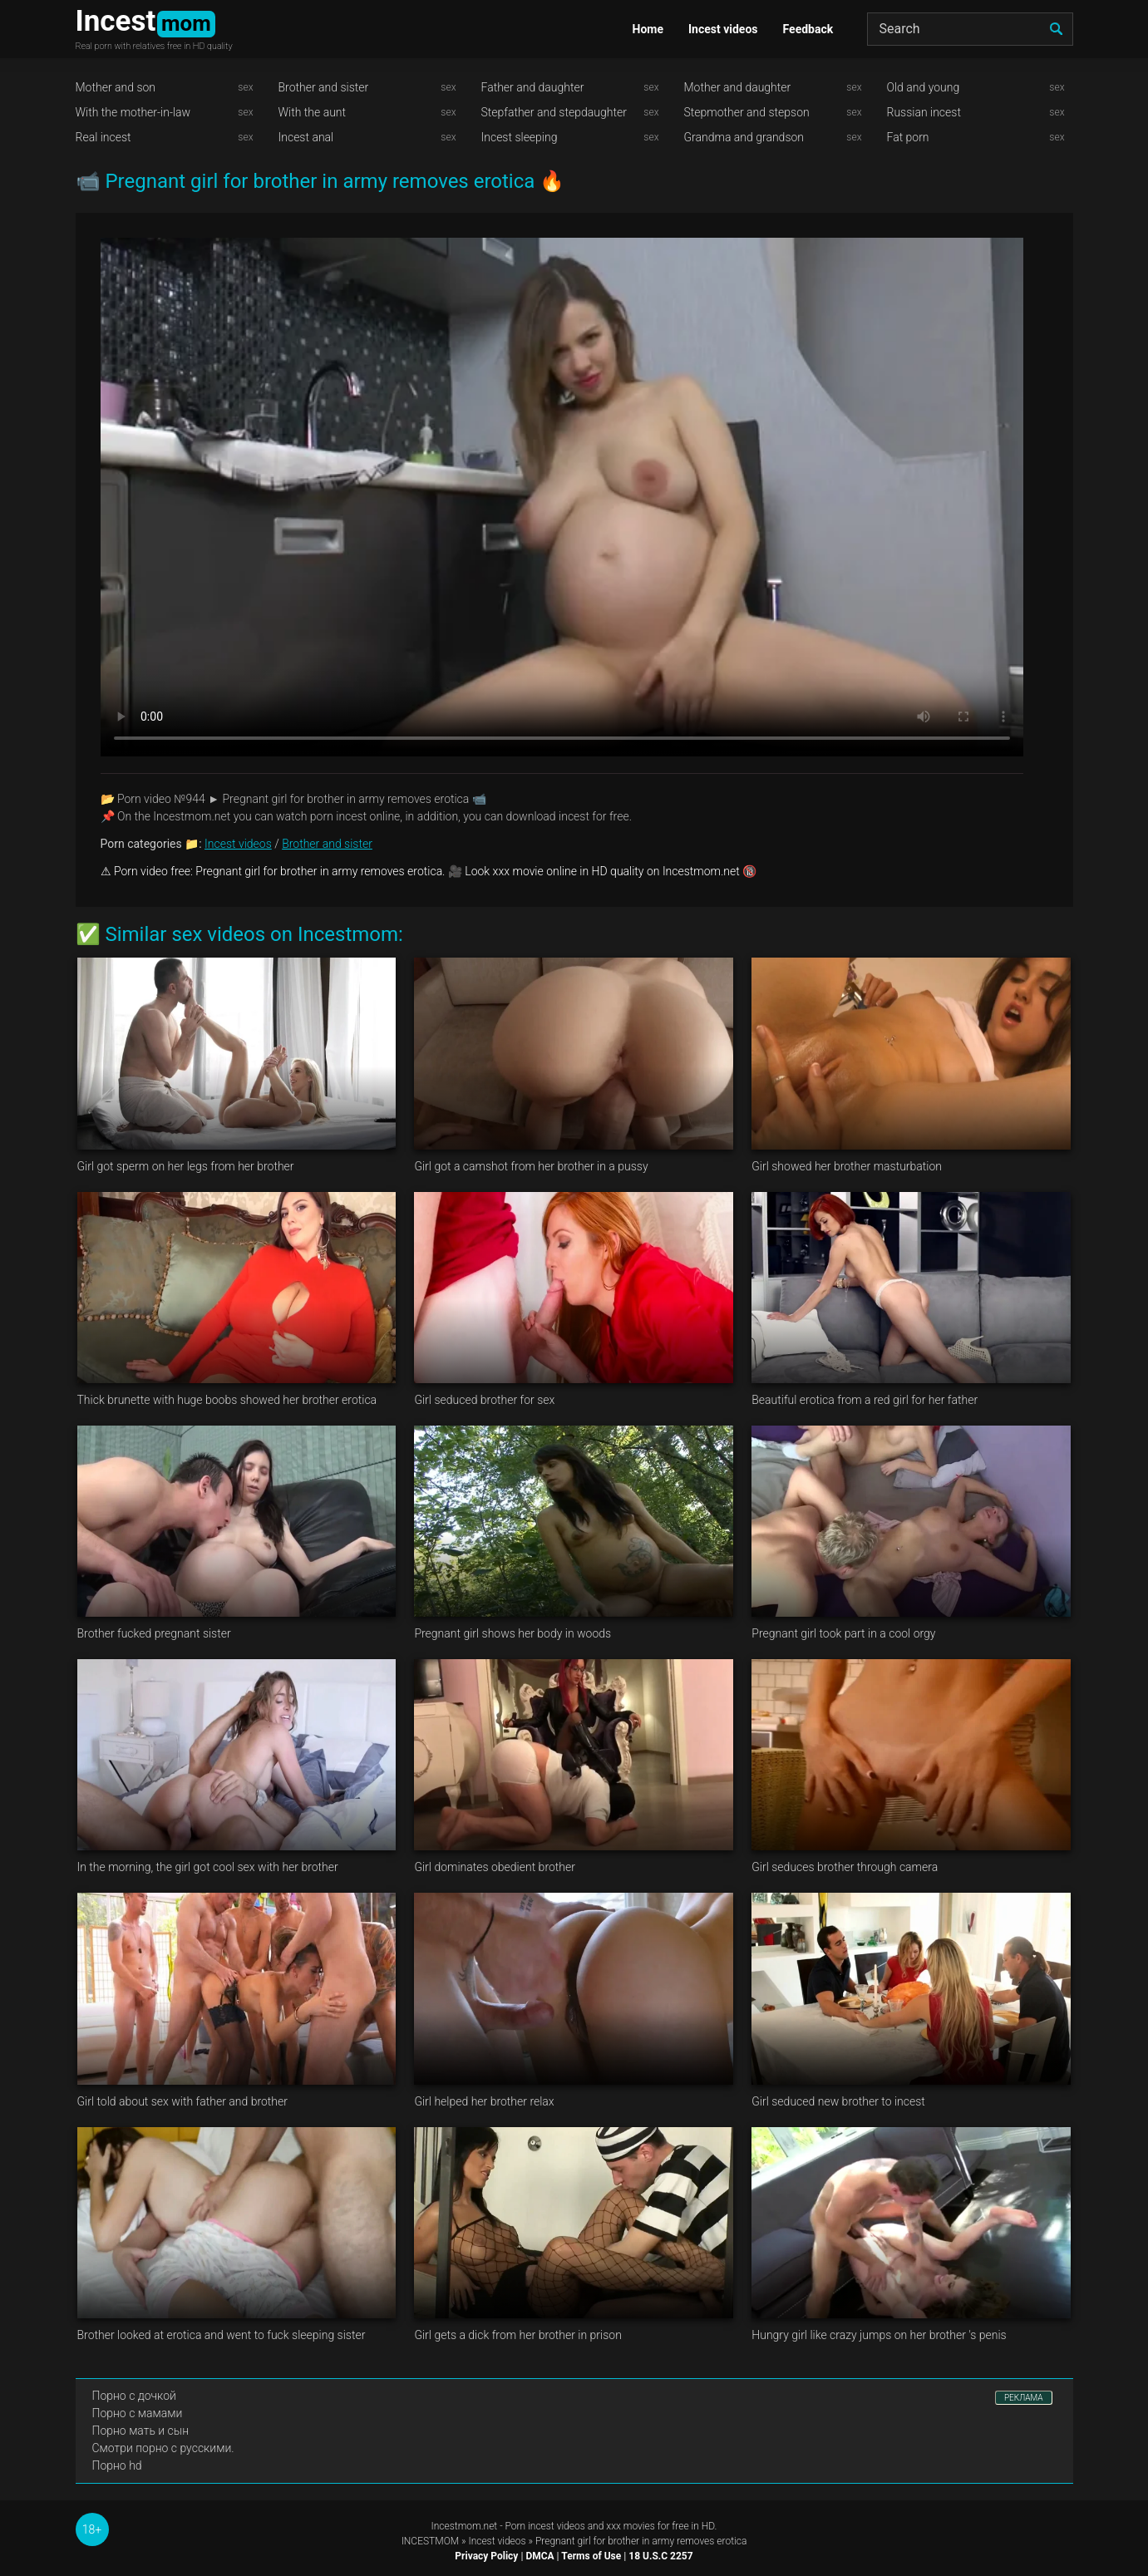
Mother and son (116, 87)
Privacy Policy (486, 2556)
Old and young (923, 87)
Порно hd (117, 2465)
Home (648, 29)
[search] (1056, 29)
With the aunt (312, 112)
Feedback (808, 29)
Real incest (103, 137)
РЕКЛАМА (1023, 2397)
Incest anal (306, 137)
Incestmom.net (464, 2526)
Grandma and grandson (744, 137)
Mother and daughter (737, 87)
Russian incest (924, 112)
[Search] (970, 29)
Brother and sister (323, 87)
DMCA (539, 2556)
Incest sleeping (519, 137)
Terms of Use (591, 2556)
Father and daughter (532, 87)
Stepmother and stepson (747, 112)
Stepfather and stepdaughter (554, 112)
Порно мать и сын (141, 2430)
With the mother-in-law (133, 112)
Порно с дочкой (134, 2395)
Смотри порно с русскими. (163, 2448)
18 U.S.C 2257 (660, 2556)
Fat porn (908, 137)
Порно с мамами (137, 2413)
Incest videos (723, 29)
